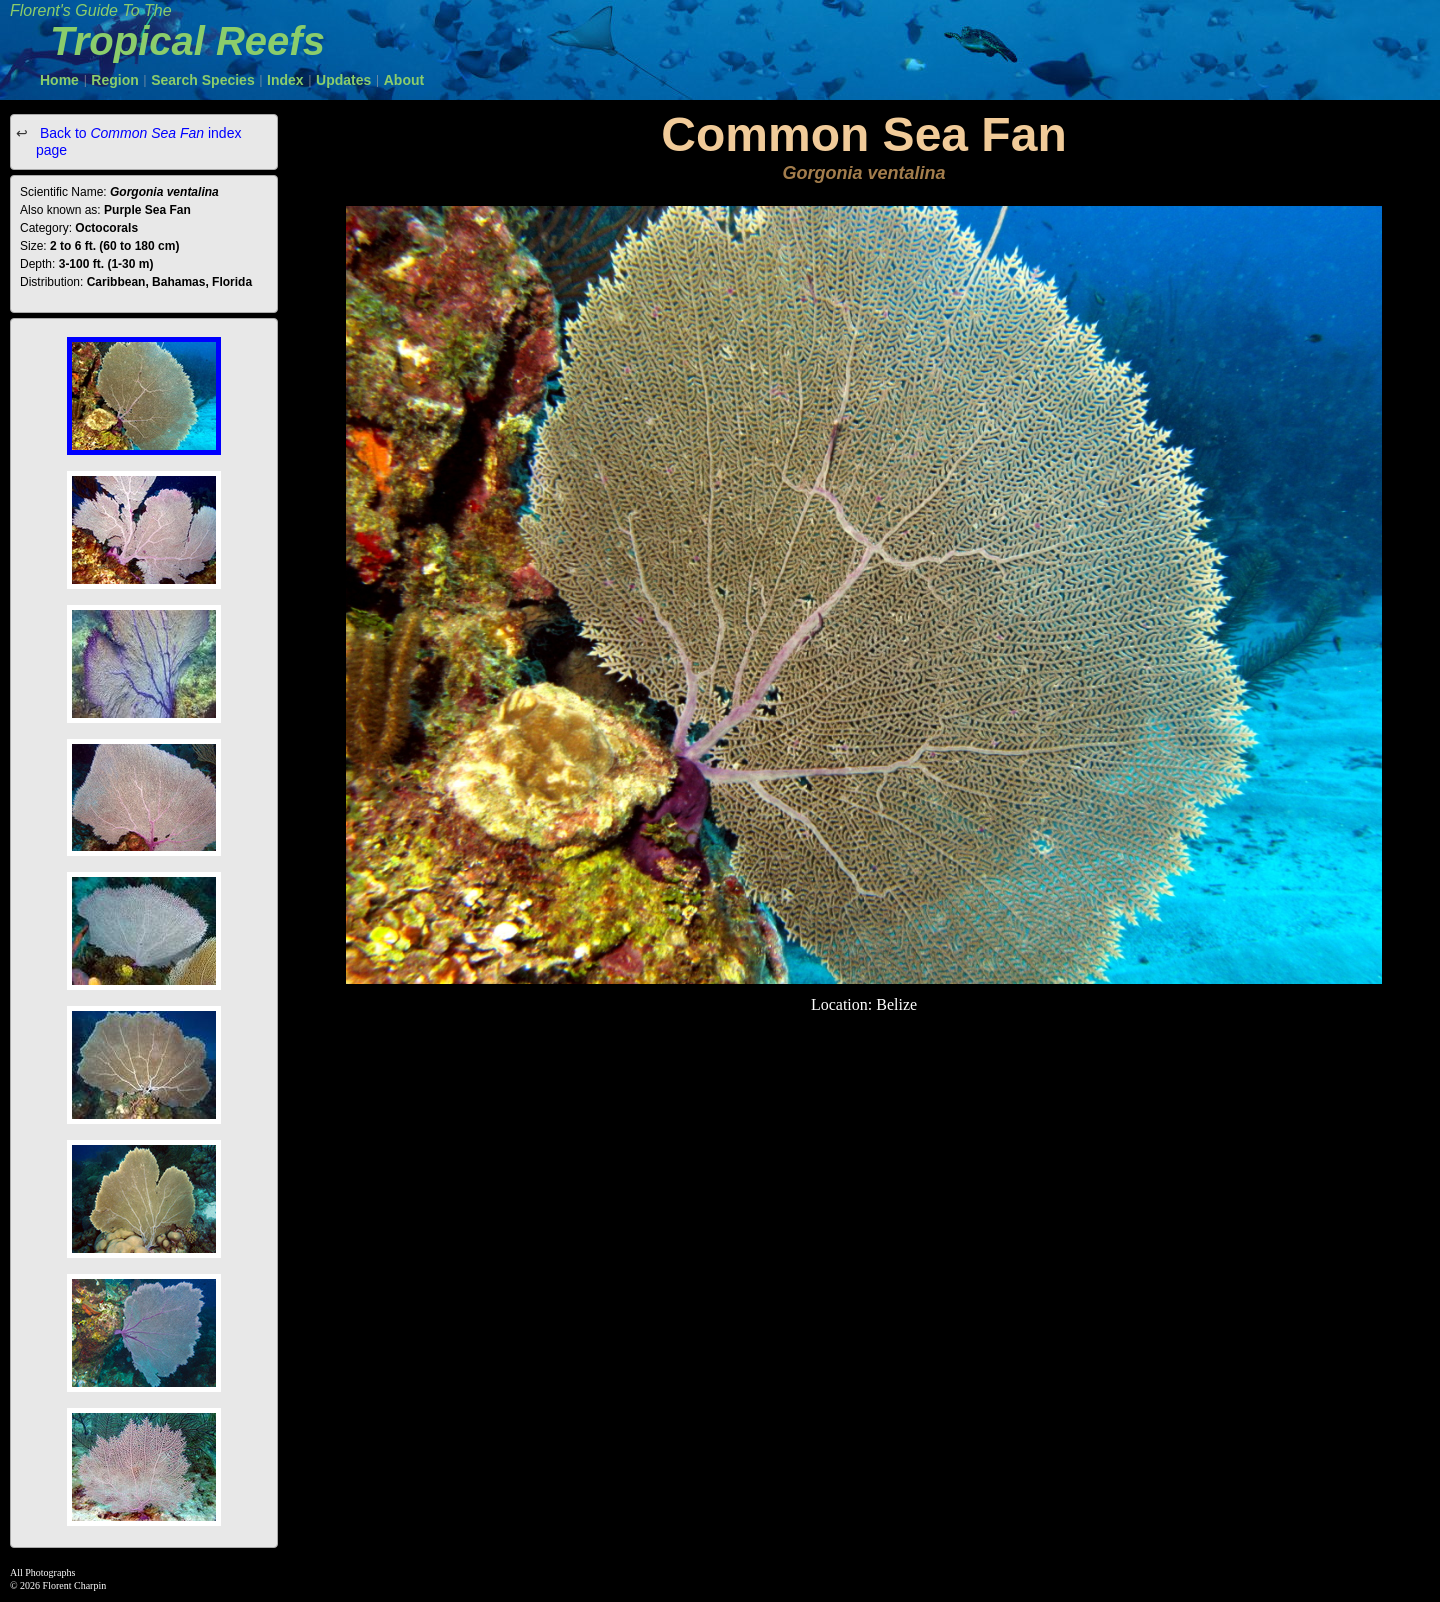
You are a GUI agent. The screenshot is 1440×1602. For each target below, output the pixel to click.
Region (114, 80)
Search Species (203, 80)
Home (59, 80)
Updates (343, 80)
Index (285, 80)
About (404, 80)
